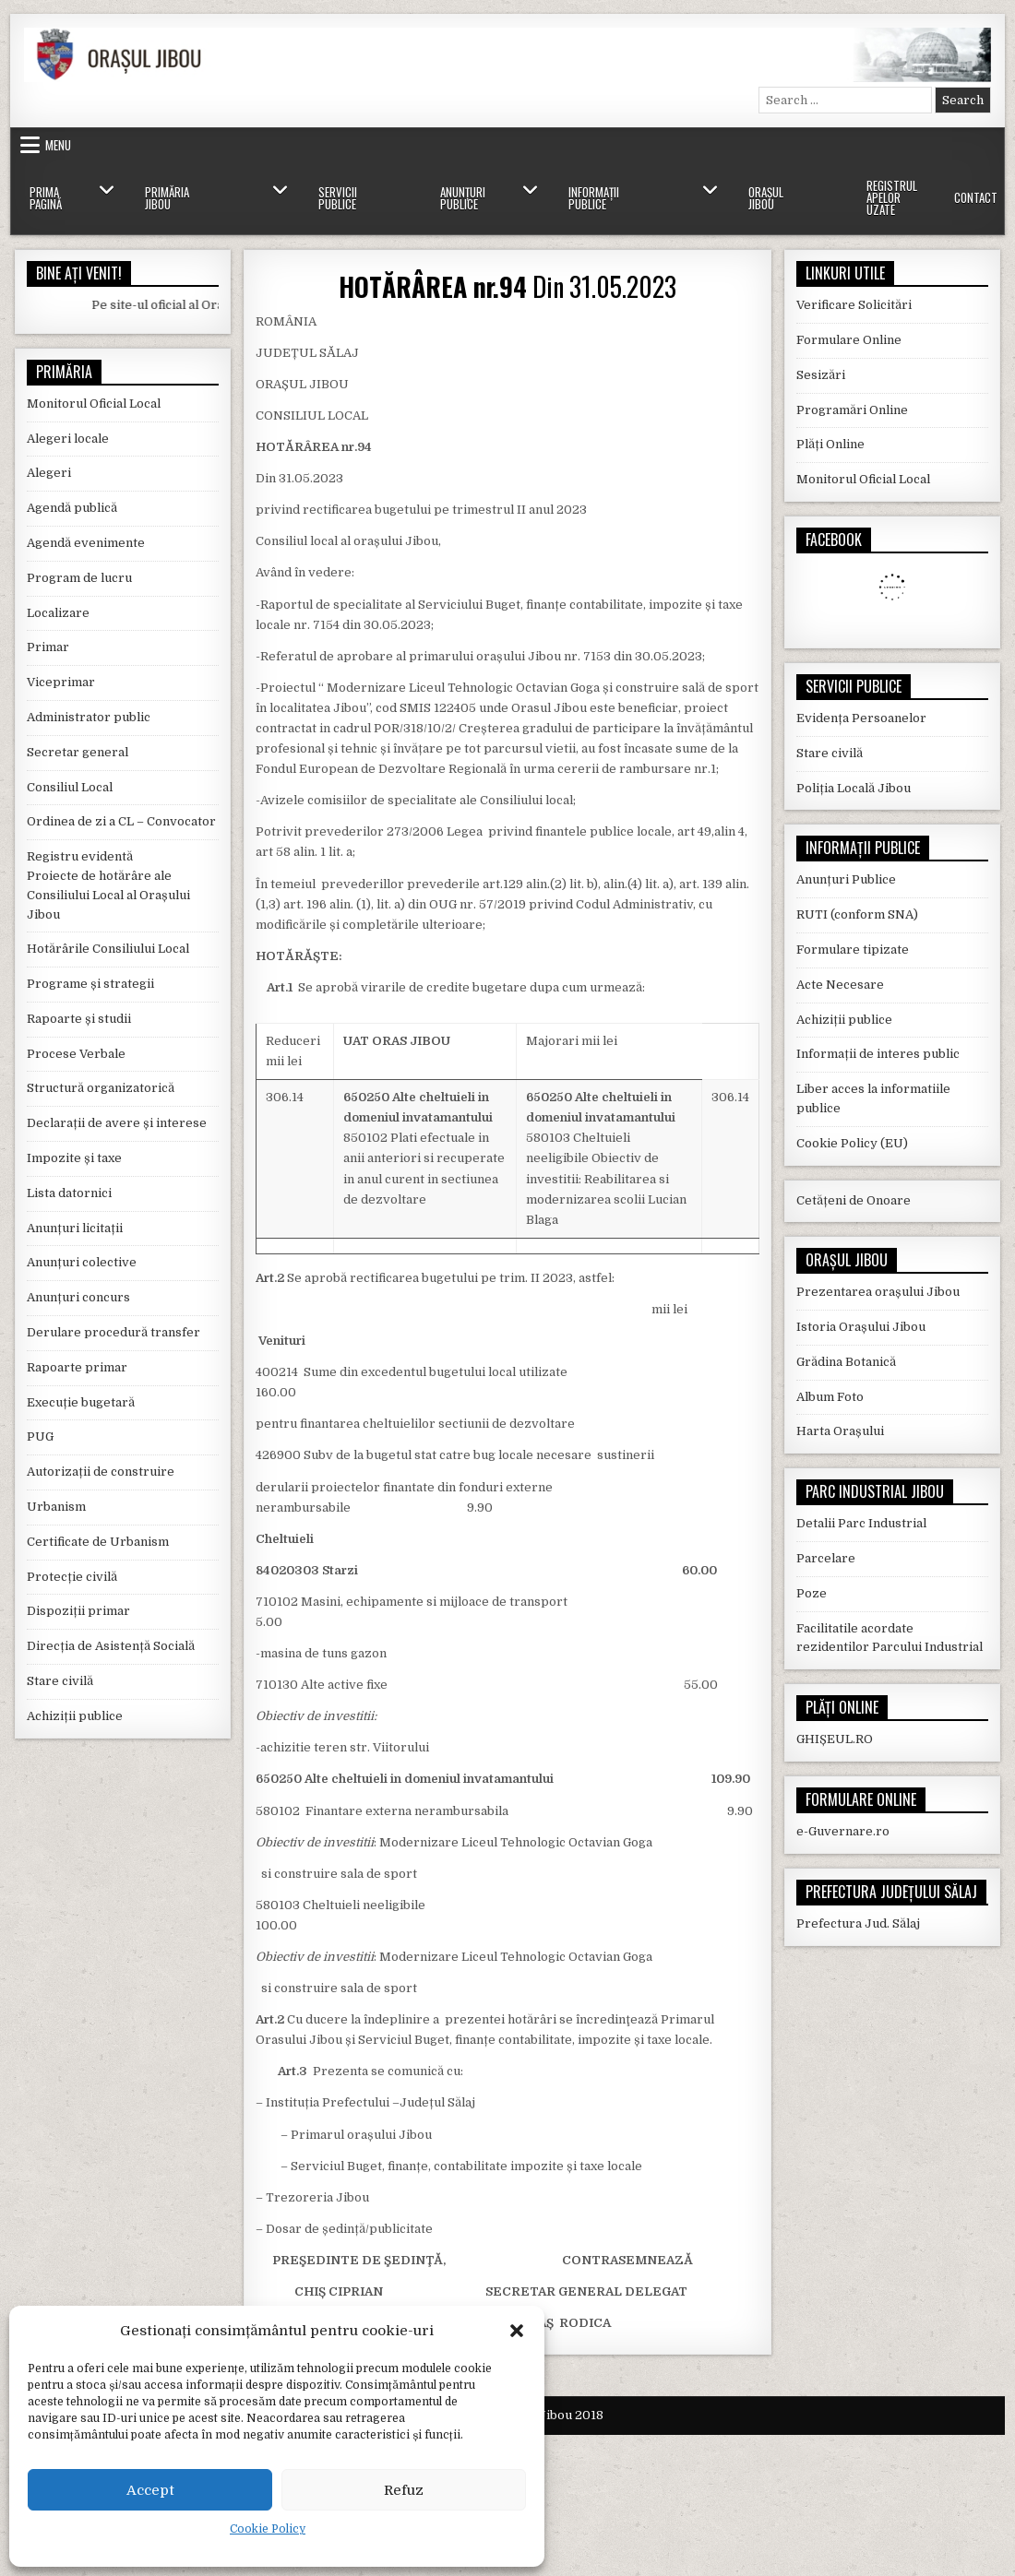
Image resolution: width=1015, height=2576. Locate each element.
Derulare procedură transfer (113, 1332)
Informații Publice (593, 198)
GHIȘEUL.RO (834, 1739)
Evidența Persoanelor (861, 718)
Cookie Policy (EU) (852, 1143)
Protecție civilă (72, 1577)
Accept (150, 2490)
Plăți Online (830, 444)
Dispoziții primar (78, 1611)
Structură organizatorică (100, 1088)
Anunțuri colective (82, 1262)
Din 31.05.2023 (507, 286)
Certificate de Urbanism (98, 1542)
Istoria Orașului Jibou (860, 1327)
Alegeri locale (68, 438)
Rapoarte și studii (79, 1019)
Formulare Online (849, 340)
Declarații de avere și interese (117, 1123)
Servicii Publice (337, 198)
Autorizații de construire (100, 1471)
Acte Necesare (840, 984)
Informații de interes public (878, 1054)
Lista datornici (69, 1193)
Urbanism (56, 1507)
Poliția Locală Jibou (853, 788)
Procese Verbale (76, 1054)
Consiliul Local (70, 787)
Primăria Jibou (167, 198)
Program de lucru (79, 578)
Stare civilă (60, 1681)
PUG (40, 1436)
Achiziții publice (75, 1716)
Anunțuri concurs (78, 1297)
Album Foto (830, 1397)
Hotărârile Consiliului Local (108, 949)
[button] (517, 2330)
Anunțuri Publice (462, 198)
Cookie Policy (267, 2529)
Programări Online (852, 410)
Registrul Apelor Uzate (891, 197)
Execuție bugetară (81, 1402)
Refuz (404, 2490)
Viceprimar (61, 682)
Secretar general (77, 752)
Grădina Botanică (846, 1362)
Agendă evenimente (86, 543)
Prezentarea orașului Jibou (878, 1292)
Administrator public (88, 717)
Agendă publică (72, 508)
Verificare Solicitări (854, 305)
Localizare (58, 613)
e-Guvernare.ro (843, 1831)
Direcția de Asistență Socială (111, 1646)
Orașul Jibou (765, 198)
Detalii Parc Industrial (861, 1523)
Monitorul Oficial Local (94, 403)
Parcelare (825, 1558)
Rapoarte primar (77, 1367)
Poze (811, 1593)
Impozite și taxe (74, 1158)
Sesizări (820, 375)
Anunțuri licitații (75, 1228)
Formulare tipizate (852, 949)
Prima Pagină (46, 198)
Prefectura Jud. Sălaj (858, 1923)
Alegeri (49, 473)
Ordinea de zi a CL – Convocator (121, 821)
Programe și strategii (90, 984)
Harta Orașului (840, 1431)
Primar (48, 647)
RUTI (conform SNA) (857, 914)
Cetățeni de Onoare (853, 1200)
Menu (58, 145)
